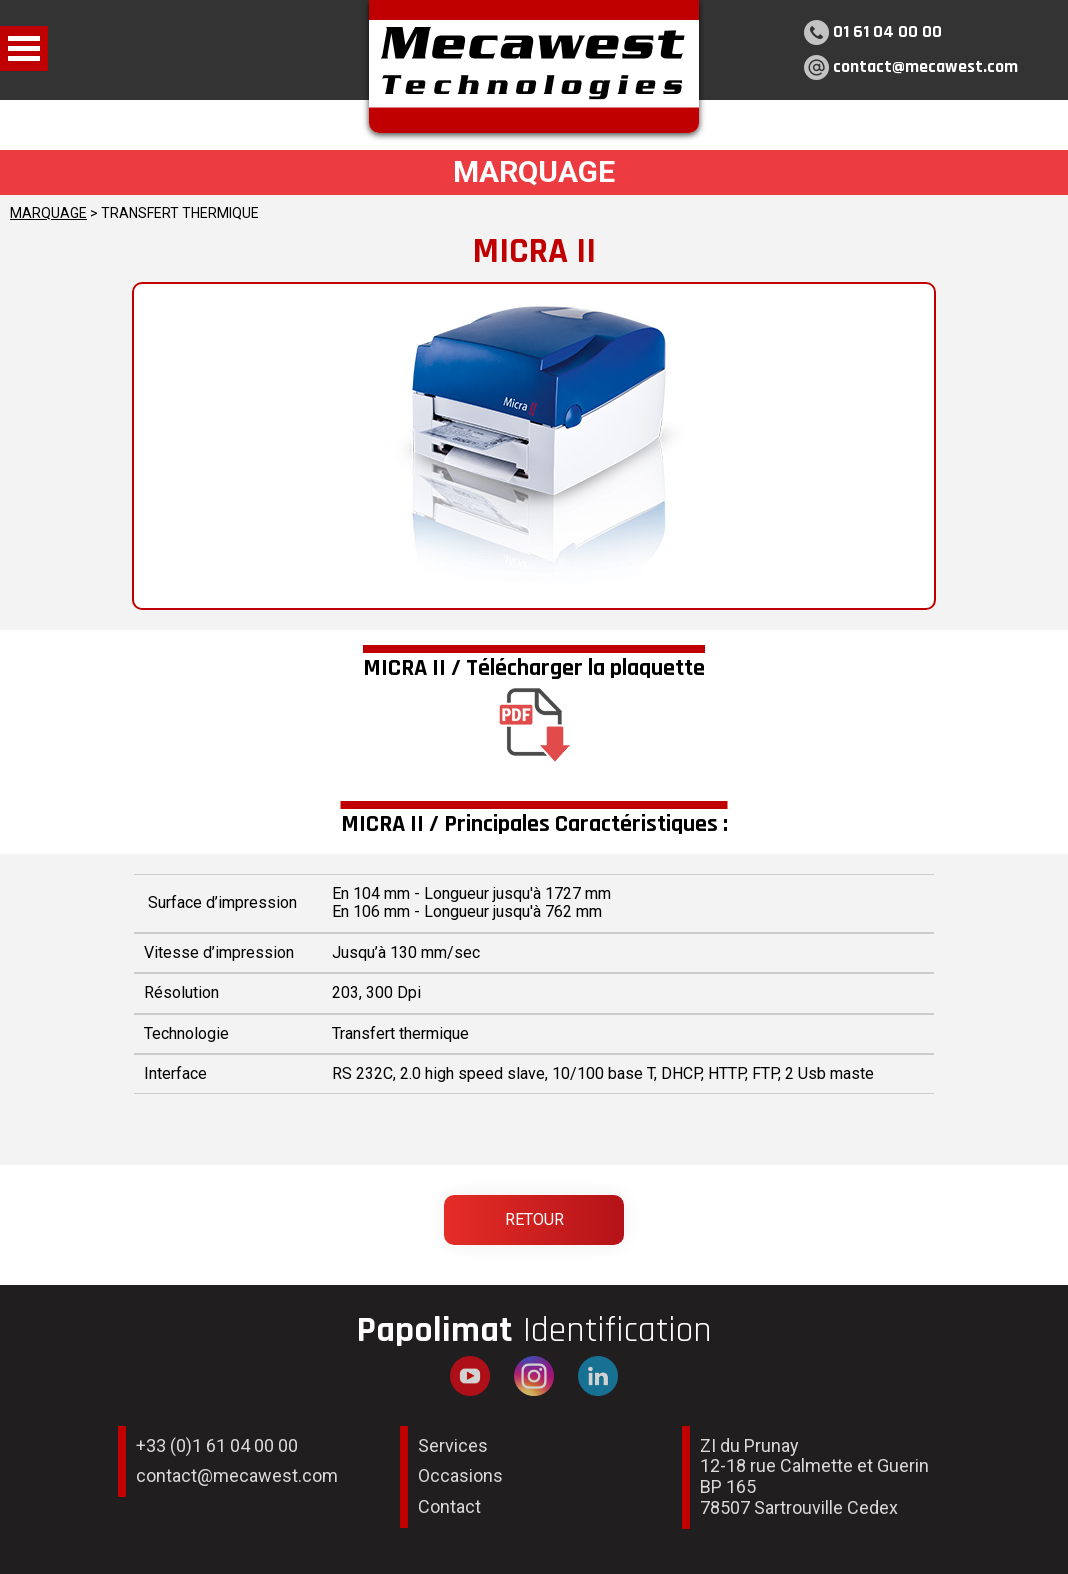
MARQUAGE (48, 213)
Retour (534, 1219)
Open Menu (24, 48)
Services (453, 1445)
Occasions (460, 1475)
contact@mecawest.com (925, 66)
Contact (449, 1506)
